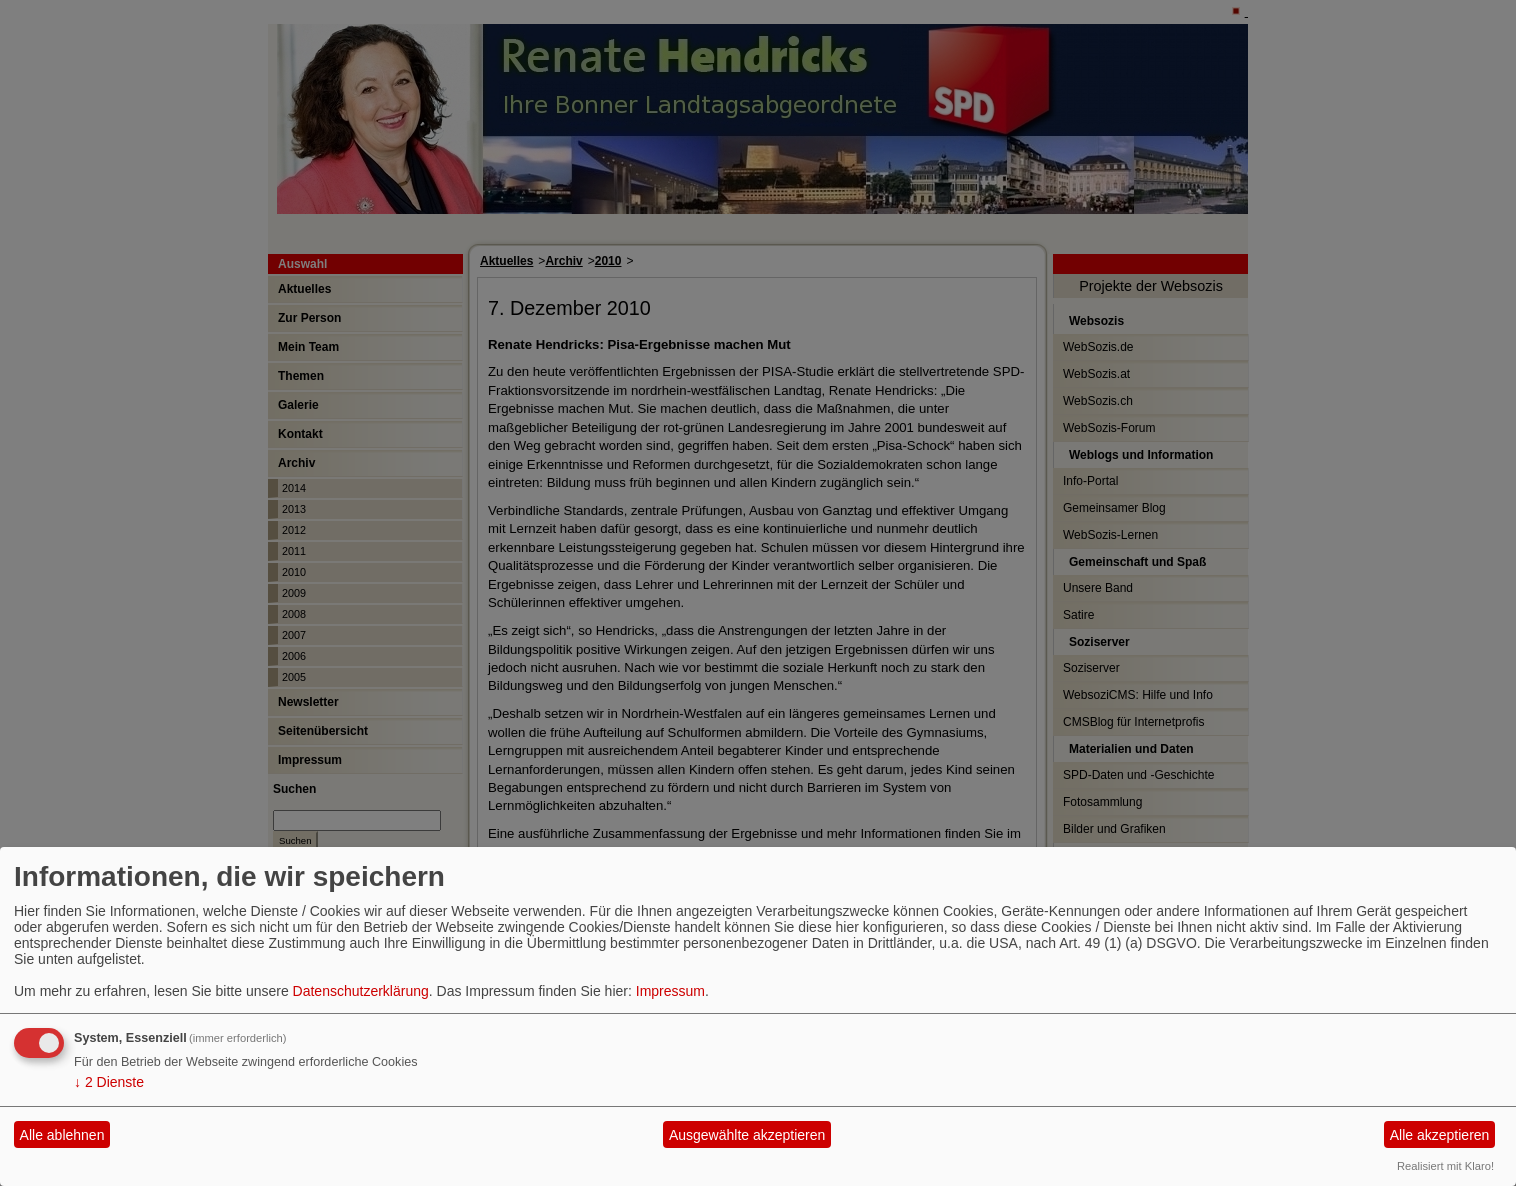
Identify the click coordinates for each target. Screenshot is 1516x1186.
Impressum (670, 991)
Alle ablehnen (62, 1135)
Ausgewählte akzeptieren (747, 1135)
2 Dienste (109, 1082)
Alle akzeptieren (1440, 1135)
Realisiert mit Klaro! (1445, 1166)
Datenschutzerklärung (361, 991)
